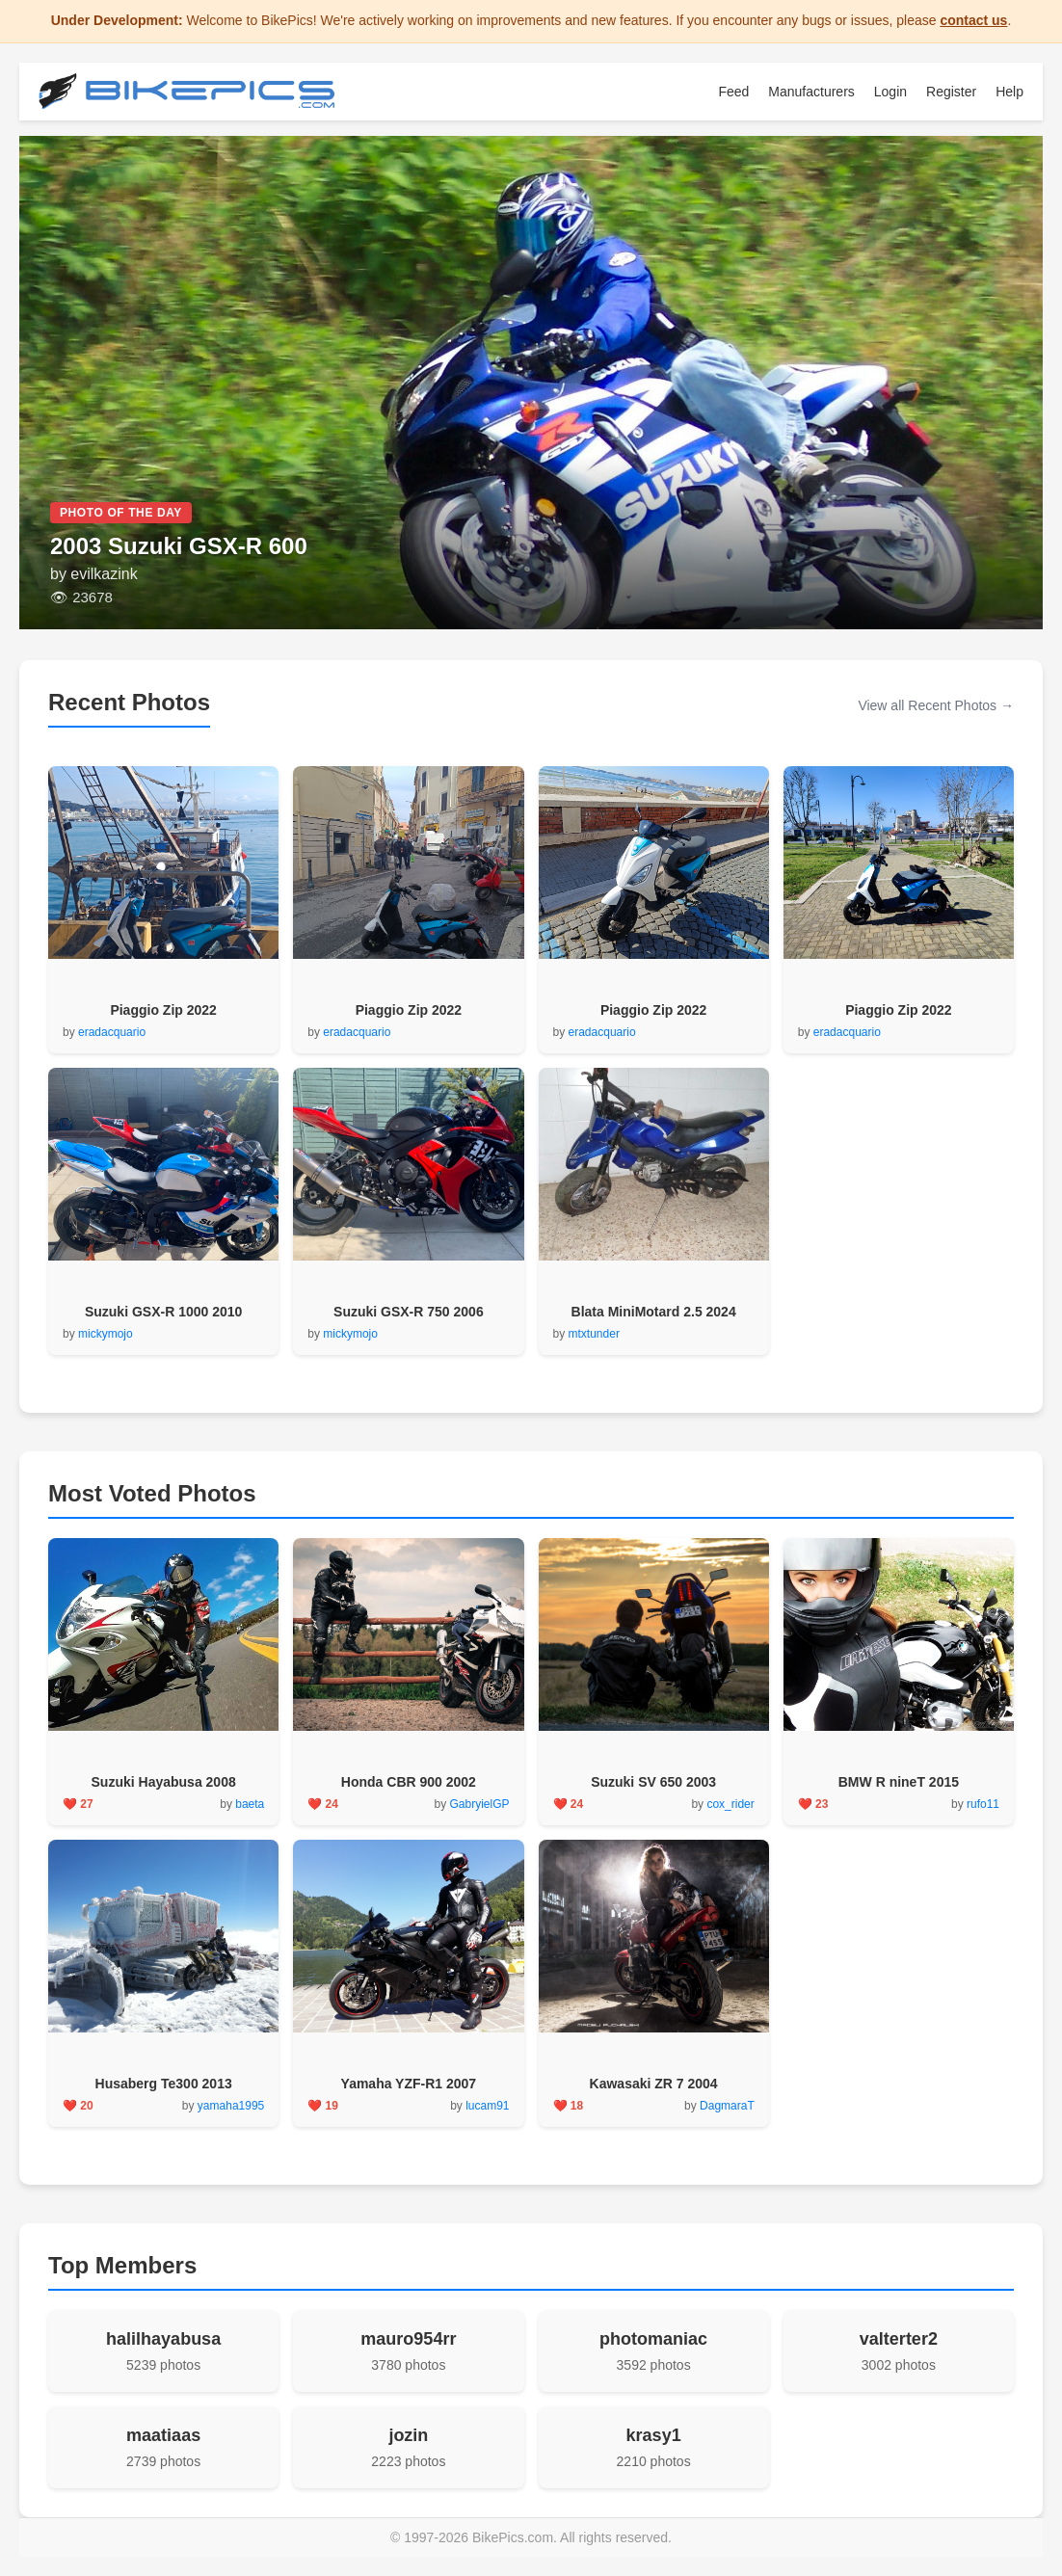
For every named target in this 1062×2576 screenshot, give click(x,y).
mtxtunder (594, 1334)
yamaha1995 (231, 2105)
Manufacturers (811, 91)
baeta (249, 1804)
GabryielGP (479, 1804)
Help (1009, 91)
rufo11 (983, 1804)
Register (951, 91)
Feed (733, 91)
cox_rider (730, 1804)
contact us (973, 20)
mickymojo (105, 1334)
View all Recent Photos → (936, 705)
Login (890, 91)
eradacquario (112, 1032)
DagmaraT (727, 2105)
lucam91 (487, 2105)
